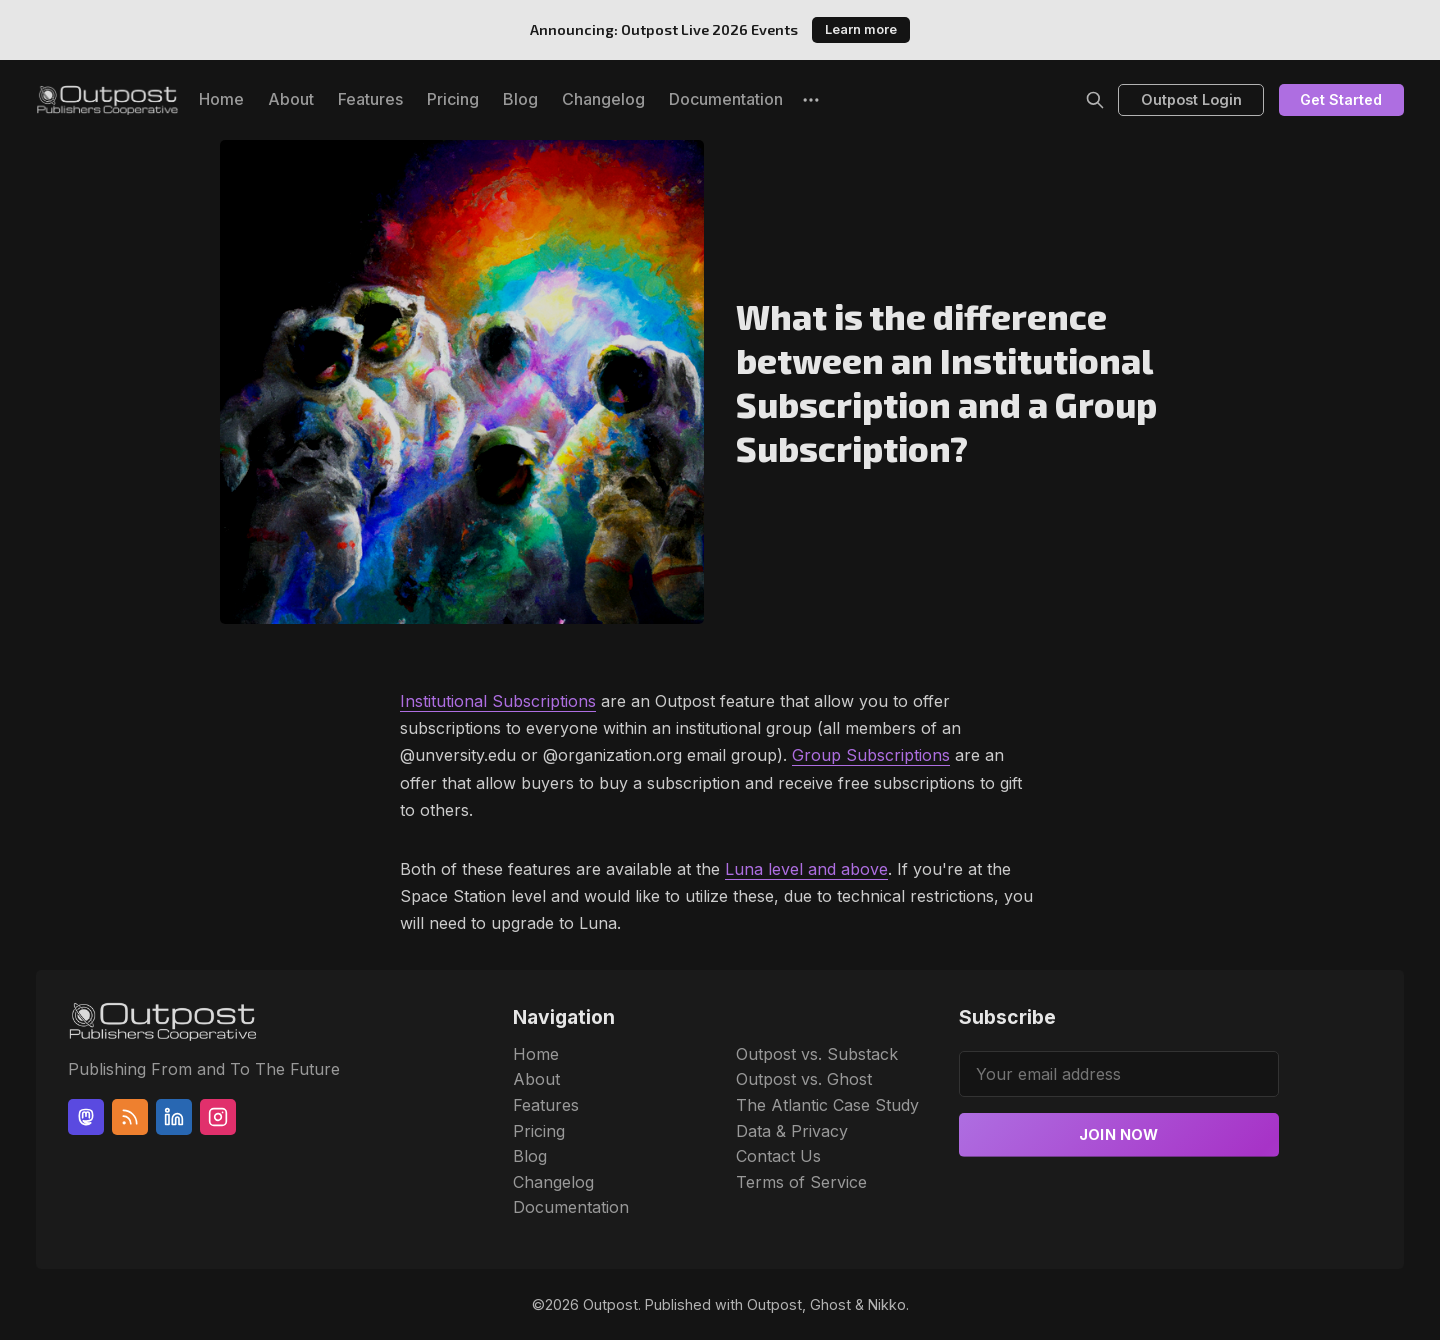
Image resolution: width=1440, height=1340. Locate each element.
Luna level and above (806, 869)
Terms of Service (801, 1182)
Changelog (603, 99)
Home (221, 99)
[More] (811, 100)
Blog (520, 99)
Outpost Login (1191, 99)
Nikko (887, 1304)
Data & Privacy (792, 1131)
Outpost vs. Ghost (804, 1079)
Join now (1119, 1134)
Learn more (861, 29)
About (291, 99)
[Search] (1095, 100)
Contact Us (778, 1156)
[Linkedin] (174, 1117)
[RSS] (130, 1117)
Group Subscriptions (871, 755)
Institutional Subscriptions (498, 701)
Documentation (726, 99)
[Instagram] (218, 1117)
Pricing (453, 99)
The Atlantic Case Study (827, 1105)
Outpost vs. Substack (817, 1054)
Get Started (1341, 99)
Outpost (610, 1304)
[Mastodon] (86, 1117)
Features (370, 99)
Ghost (830, 1304)
